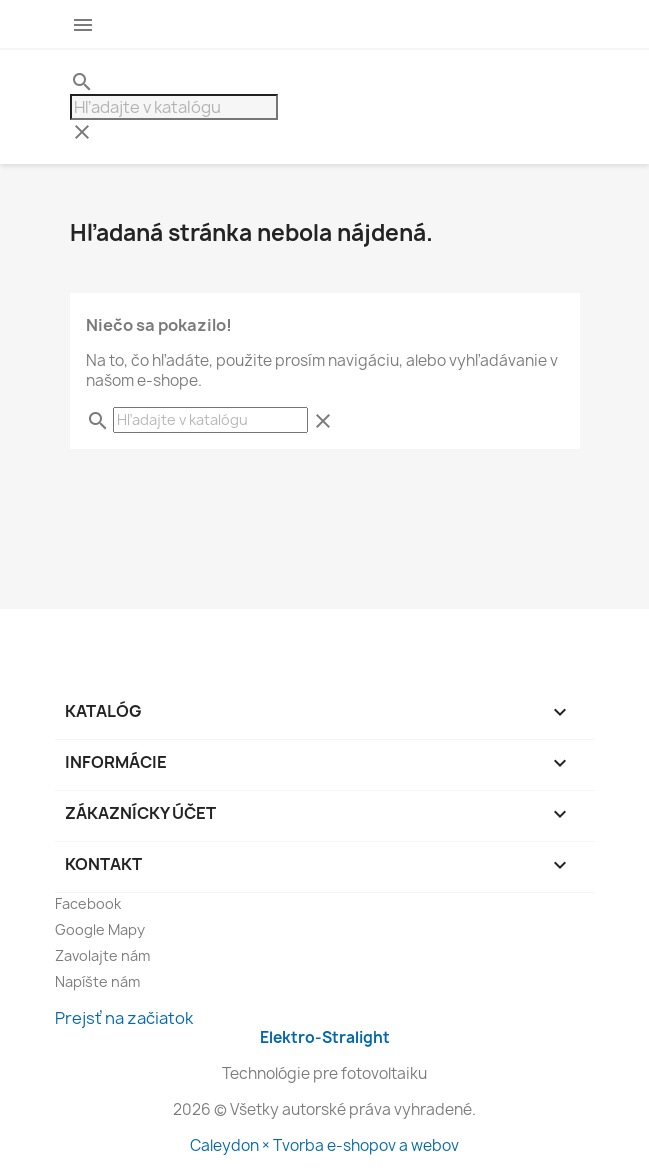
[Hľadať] (174, 107)
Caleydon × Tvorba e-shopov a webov (324, 1145)
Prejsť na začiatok (124, 1018)
